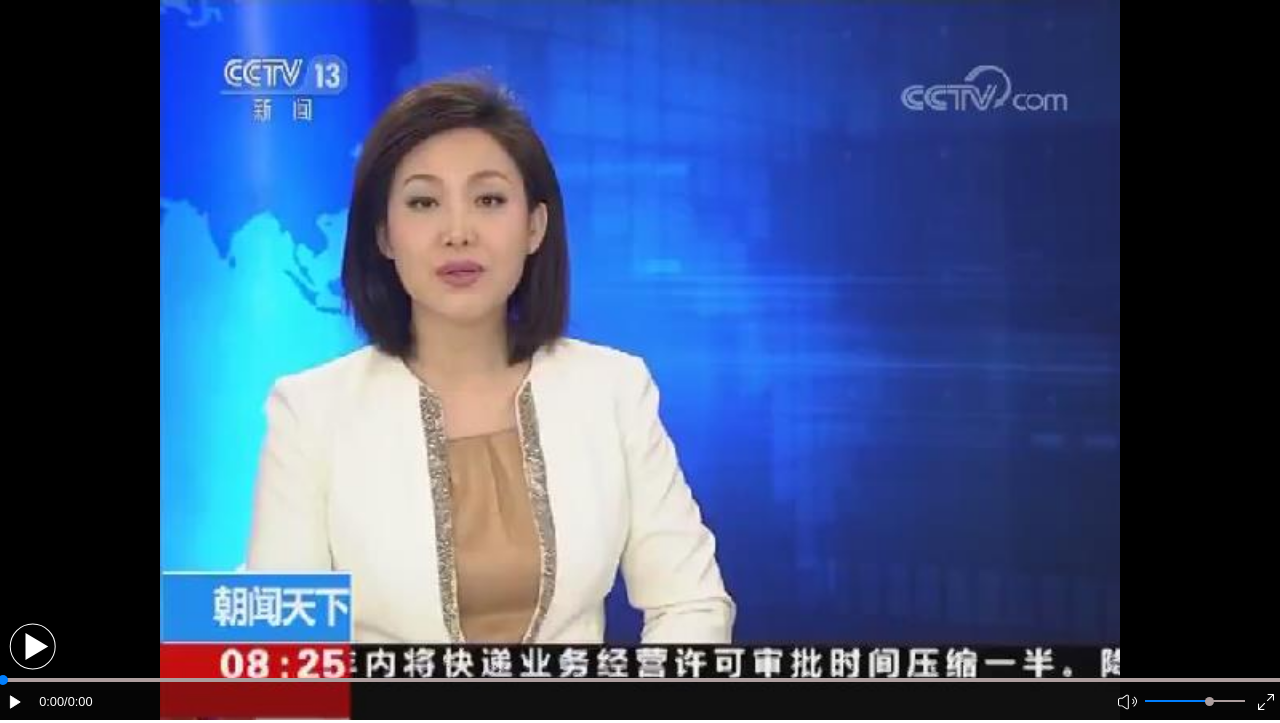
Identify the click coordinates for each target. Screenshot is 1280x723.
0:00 (51, 701)
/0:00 (78, 701)
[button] (32, 646)
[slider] (1209, 701)
